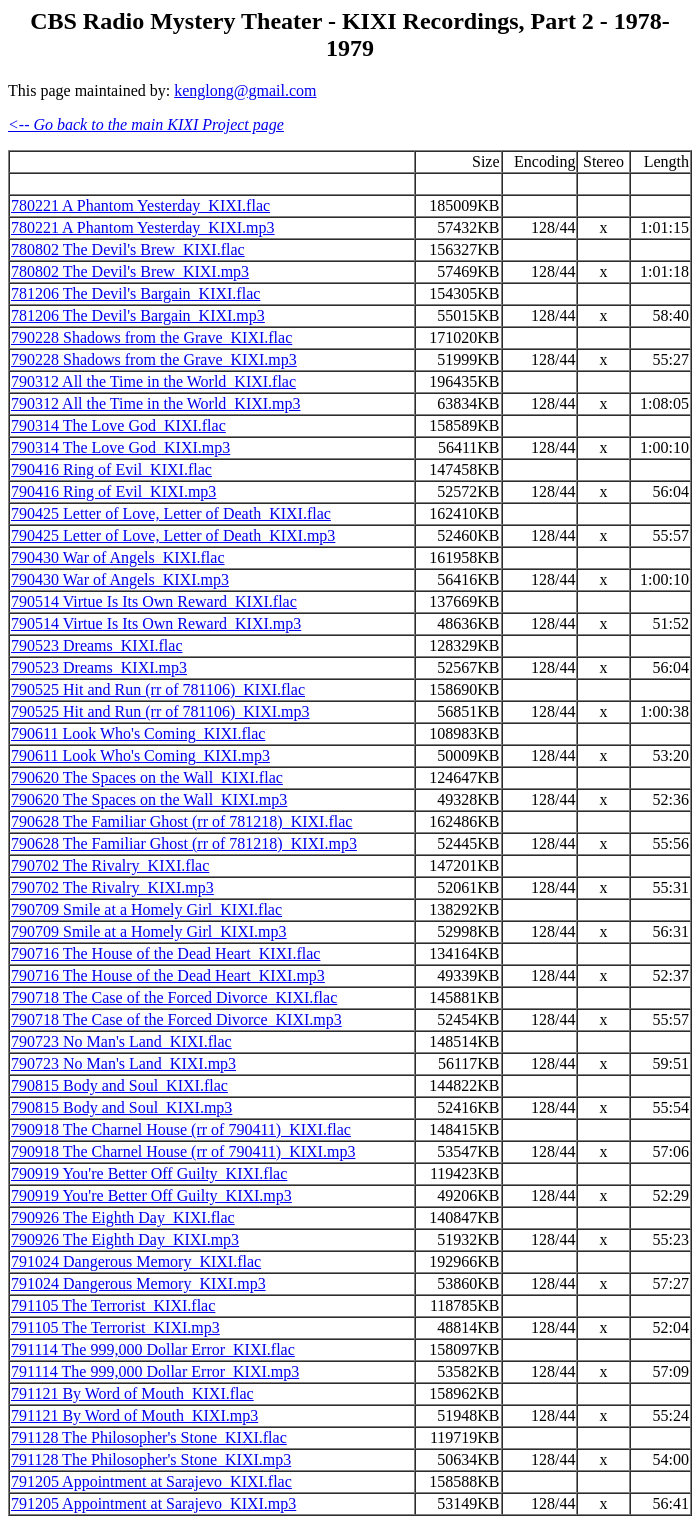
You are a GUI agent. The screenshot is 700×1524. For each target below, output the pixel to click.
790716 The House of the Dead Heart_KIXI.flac (165, 953)
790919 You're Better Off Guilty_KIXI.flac (149, 1173)
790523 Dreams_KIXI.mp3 (99, 667)
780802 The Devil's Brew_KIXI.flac (128, 249)
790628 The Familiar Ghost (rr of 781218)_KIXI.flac (181, 821)
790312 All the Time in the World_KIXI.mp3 (156, 403)
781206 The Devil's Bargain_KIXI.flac (135, 293)
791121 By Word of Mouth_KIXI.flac (132, 1393)
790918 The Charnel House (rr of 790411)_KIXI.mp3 (183, 1151)
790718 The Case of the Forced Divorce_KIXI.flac (174, 997)
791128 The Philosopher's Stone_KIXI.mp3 (151, 1459)
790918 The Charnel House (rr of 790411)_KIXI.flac (181, 1129)
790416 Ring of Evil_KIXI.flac (111, 469)
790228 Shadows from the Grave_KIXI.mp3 (154, 359)
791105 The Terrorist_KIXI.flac (113, 1305)
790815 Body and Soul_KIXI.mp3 (121, 1107)
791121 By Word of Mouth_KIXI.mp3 (134, 1415)
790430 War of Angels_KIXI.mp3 (120, 579)
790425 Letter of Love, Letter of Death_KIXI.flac (171, 513)
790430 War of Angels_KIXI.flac (117, 557)
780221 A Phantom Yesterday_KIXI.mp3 (143, 227)
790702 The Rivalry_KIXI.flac (110, 865)
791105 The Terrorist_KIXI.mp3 (115, 1327)
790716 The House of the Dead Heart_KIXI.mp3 (168, 975)
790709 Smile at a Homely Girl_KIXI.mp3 (149, 931)
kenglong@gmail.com (245, 90)
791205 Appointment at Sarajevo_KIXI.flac (151, 1481)
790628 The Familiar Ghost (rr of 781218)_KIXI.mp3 (184, 843)
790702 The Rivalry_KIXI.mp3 (112, 887)
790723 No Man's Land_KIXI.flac (121, 1041)
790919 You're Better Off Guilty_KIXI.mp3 (151, 1195)
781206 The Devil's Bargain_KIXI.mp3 (138, 315)
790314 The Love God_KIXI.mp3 (120, 447)
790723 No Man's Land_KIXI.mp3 (123, 1063)
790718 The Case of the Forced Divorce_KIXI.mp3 (176, 1019)
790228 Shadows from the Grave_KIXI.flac (151, 337)
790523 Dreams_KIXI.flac (97, 645)
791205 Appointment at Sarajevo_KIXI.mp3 (153, 1503)
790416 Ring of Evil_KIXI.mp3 (113, 491)
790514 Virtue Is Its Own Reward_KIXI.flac (154, 601)
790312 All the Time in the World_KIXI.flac (153, 381)
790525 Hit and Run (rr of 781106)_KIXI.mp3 (160, 711)
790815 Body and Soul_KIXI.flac (119, 1085)
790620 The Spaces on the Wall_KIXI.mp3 (149, 799)
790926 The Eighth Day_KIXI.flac (123, 1217)
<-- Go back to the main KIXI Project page (146, 124)
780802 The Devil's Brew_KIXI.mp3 (130, 271)
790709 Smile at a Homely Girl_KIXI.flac (146, 909)
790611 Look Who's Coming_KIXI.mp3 (140, 755)
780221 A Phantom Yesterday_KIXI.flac (140, 205)
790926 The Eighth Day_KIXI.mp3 (125, 1239)
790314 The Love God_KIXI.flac (118, 425)
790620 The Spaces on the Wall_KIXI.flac (147, 777)
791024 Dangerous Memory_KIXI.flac (136, 1261)
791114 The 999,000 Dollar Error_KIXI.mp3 (155, 1371)
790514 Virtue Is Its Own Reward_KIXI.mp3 (156, 623)
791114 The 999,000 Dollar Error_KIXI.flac (153, 1349)
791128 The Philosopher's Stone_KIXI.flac (149, 1437)
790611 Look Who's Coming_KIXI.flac (138, 733)
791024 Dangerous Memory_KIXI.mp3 (138, 1283)
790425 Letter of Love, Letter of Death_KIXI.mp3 (173, 535)
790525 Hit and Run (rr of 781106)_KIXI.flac (158, 689)
